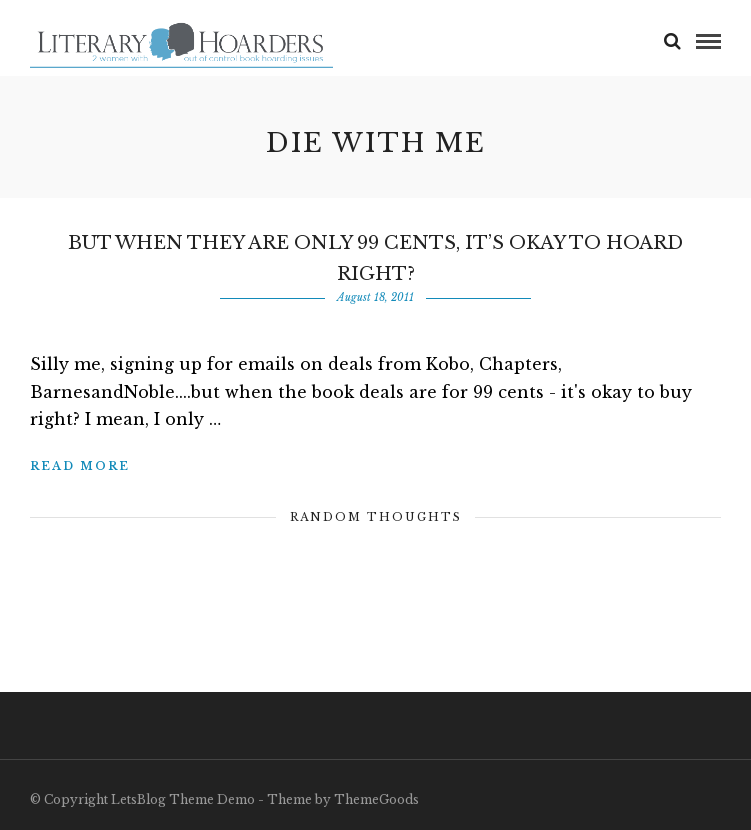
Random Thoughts (376, 517)
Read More (80, 466)
